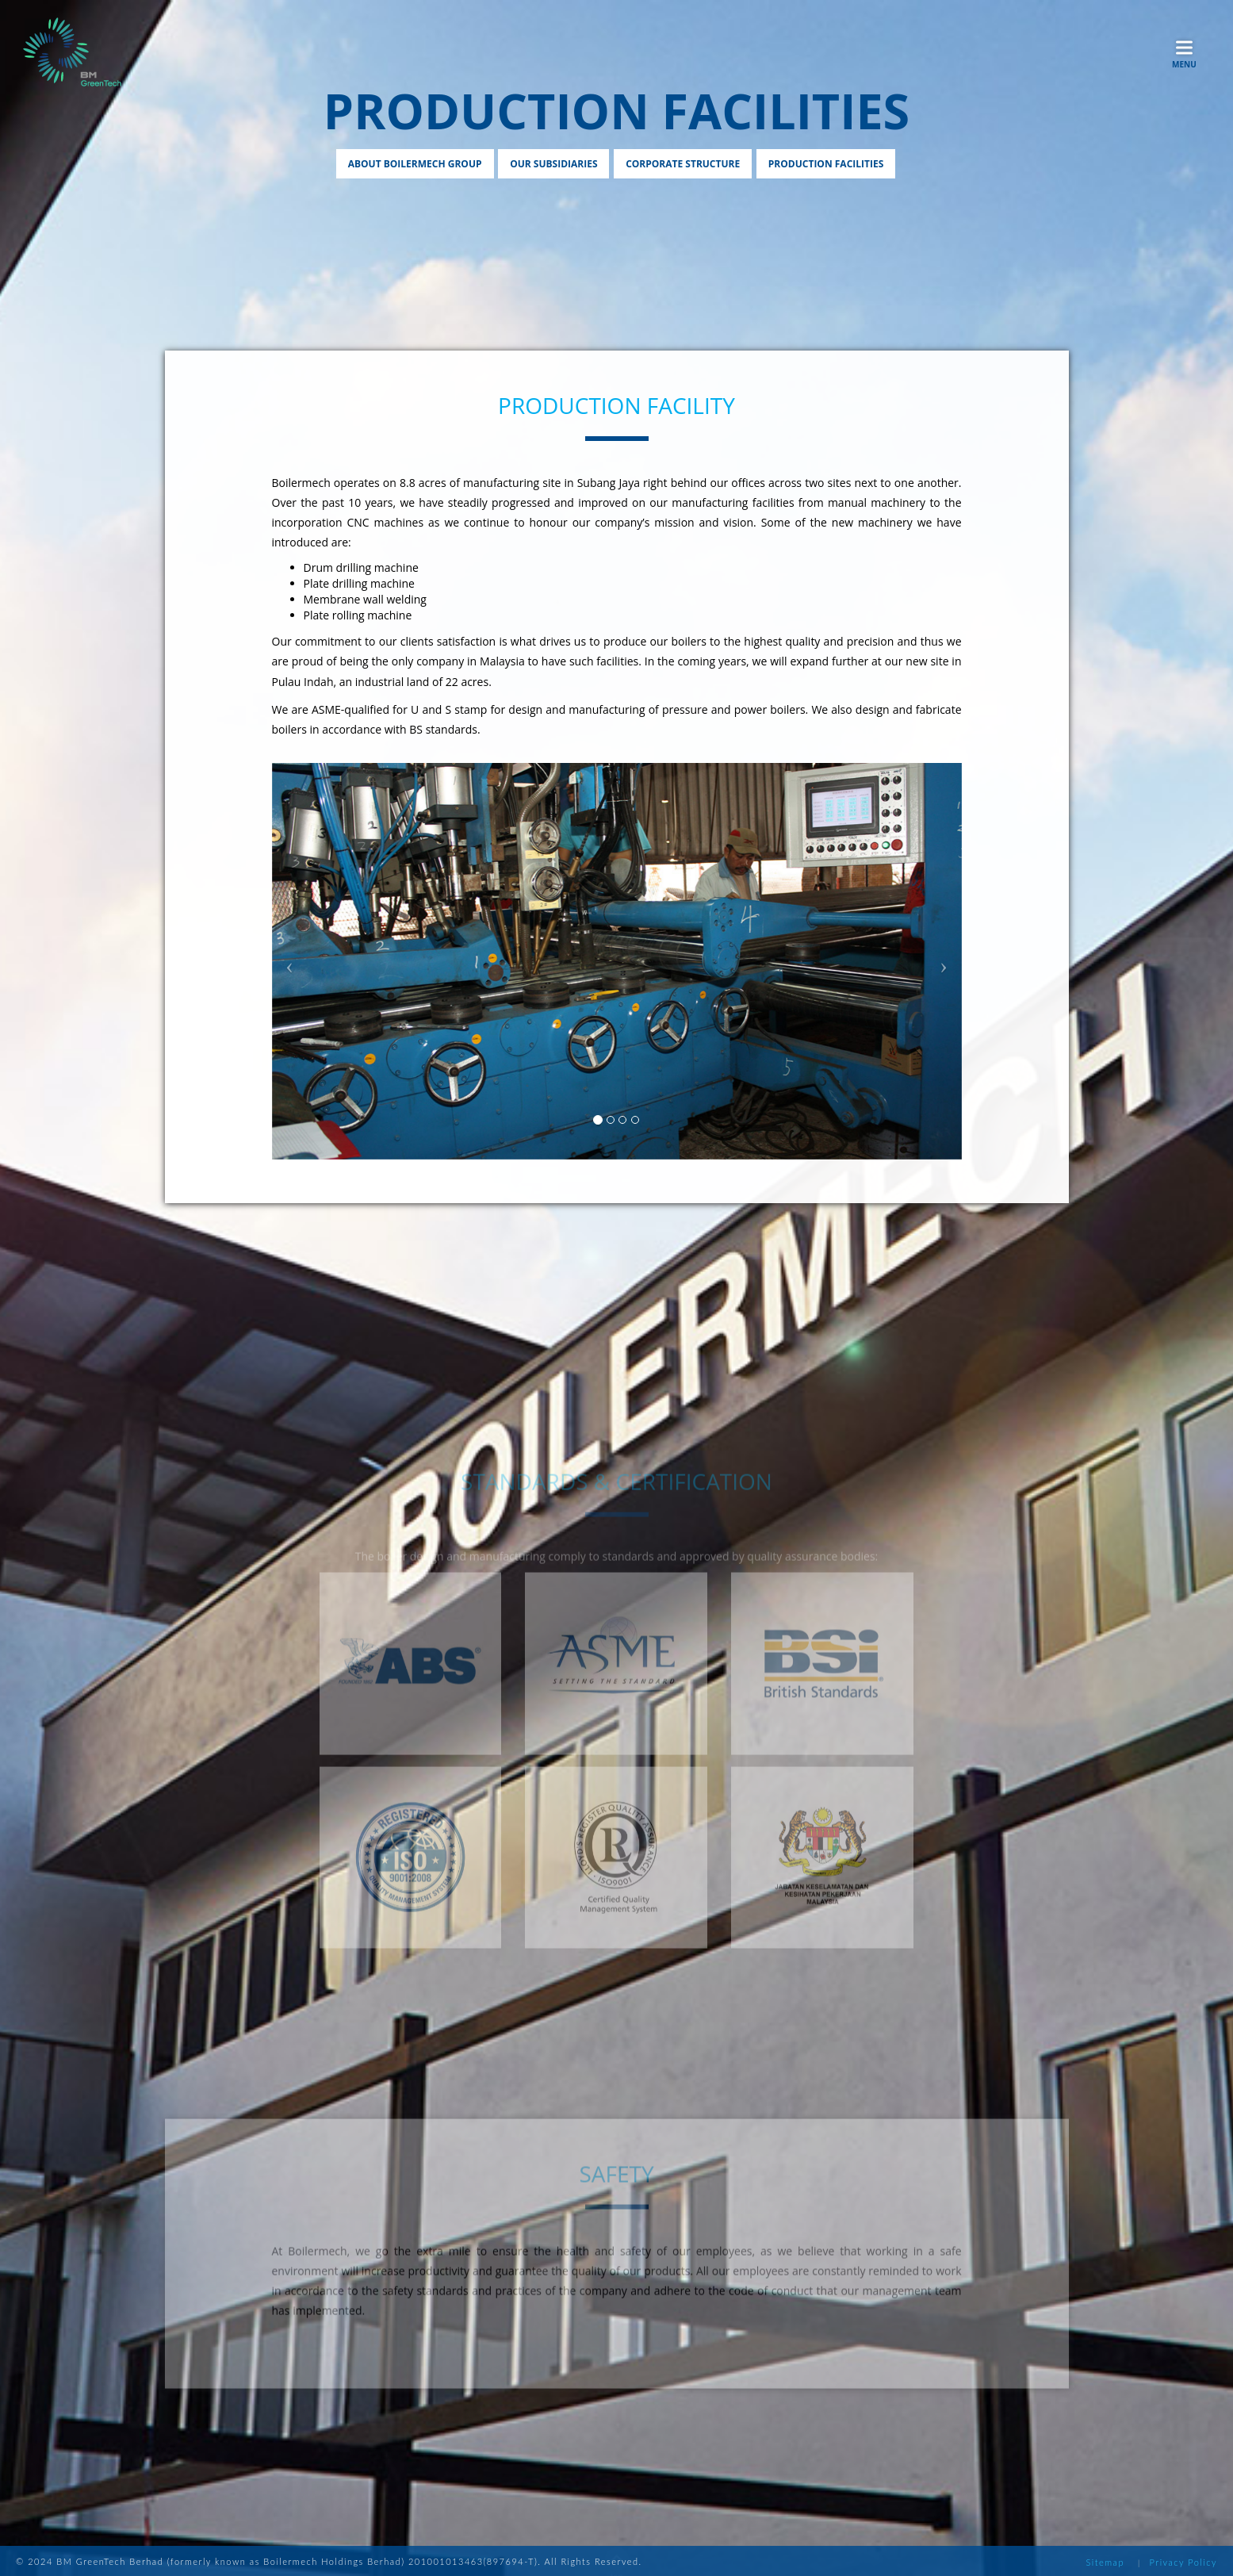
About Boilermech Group (415, 164)
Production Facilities (825, 164)
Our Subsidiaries (553, 164)
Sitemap (1105, 2562)
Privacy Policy (1183, 2562)
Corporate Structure (683, 164)
